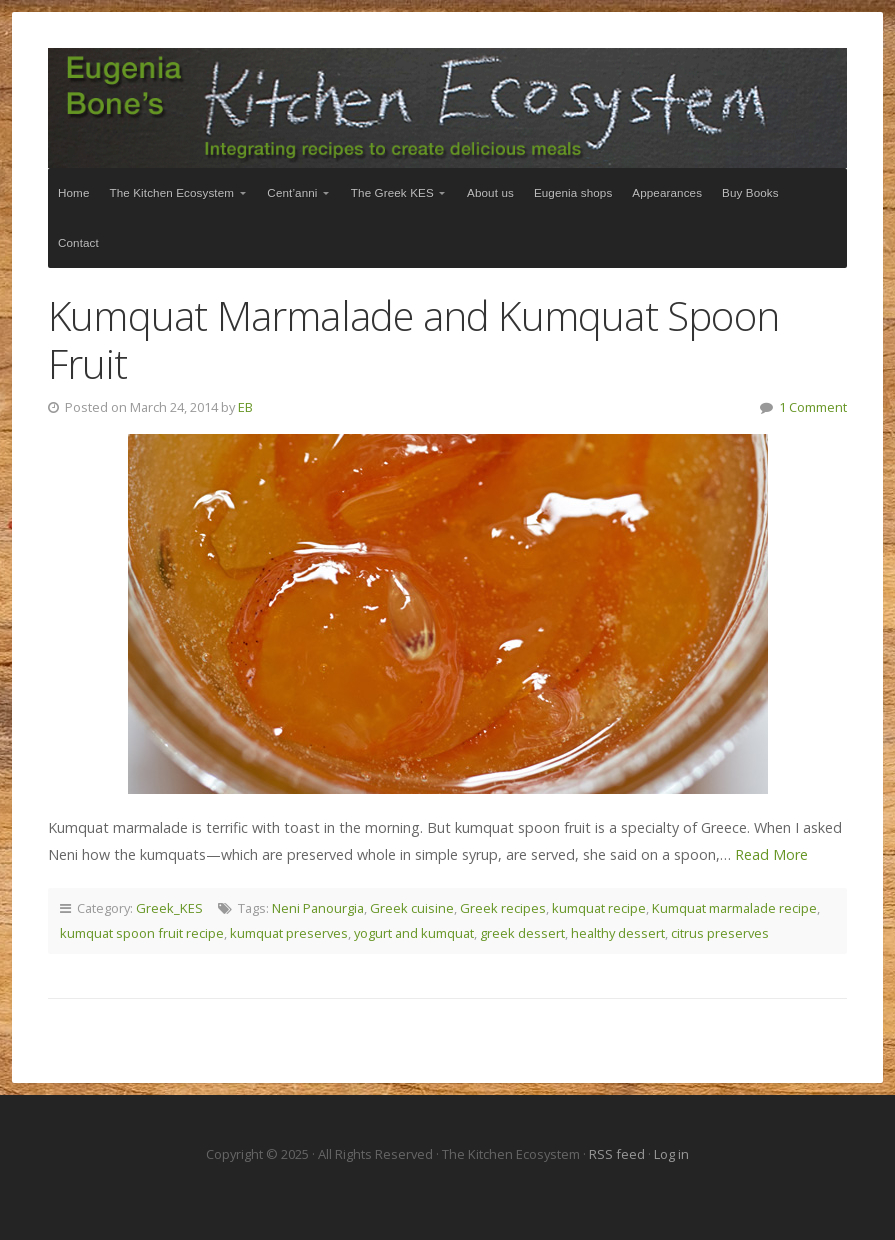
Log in (671, 1154)
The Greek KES (392, 192)
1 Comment (813, 407)
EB (245, 407)
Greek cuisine (412, 908)
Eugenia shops (573, 192)
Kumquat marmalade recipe (734, 908)
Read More (771, 854)
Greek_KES (169, 908)
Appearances (667, 192)
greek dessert (522, 933)
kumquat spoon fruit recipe (142, 933)
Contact (78, 242)
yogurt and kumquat (414, 933)
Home (74, 192)
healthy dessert (618, 933)
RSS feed (618, 1154)
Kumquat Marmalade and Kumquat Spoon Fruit (413, 339)
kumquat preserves (289, 933)
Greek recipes (503, 908)
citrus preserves (720, 933)
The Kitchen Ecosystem (447, 108)
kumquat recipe (599, 908)
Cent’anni (292, 192)
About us (490, 192)
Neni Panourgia (318, 908)
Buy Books (750, 192)
